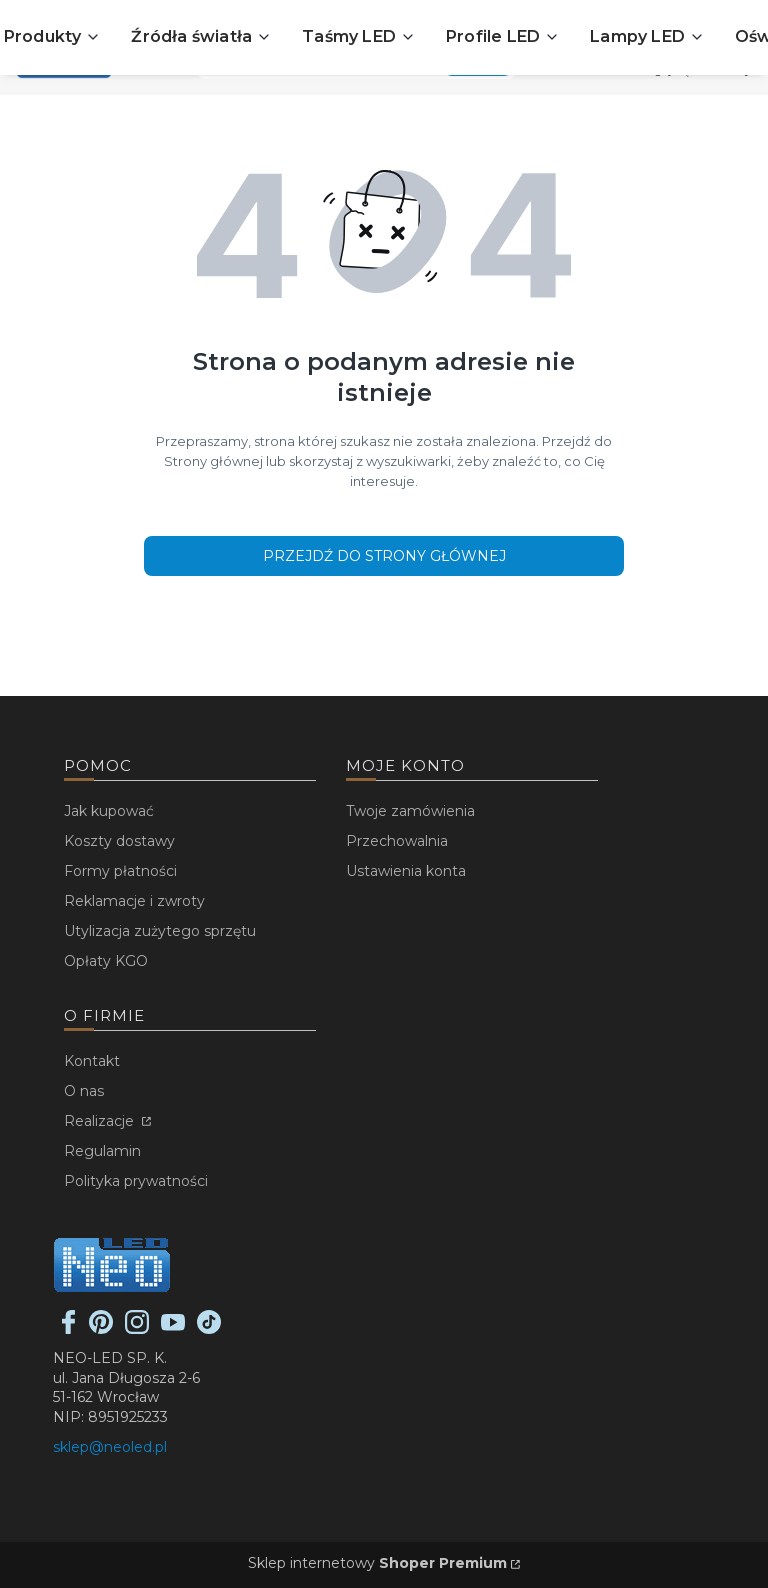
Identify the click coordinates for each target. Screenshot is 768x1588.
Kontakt (92, 1061)
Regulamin (102, 1151)
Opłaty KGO (106, 961)
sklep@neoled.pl (110, 1447)
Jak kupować (109, 811)
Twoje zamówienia (410, 811)
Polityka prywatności (136, 1181)
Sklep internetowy (377, 1563)
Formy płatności (120, 871)
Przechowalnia (397, 841)
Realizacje (101, 1121)
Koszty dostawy (119, 841)
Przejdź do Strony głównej (384, 556)
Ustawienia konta (406, 871)
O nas (84, 1091)
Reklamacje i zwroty (134, 901)
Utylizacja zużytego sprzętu (160, 931)
